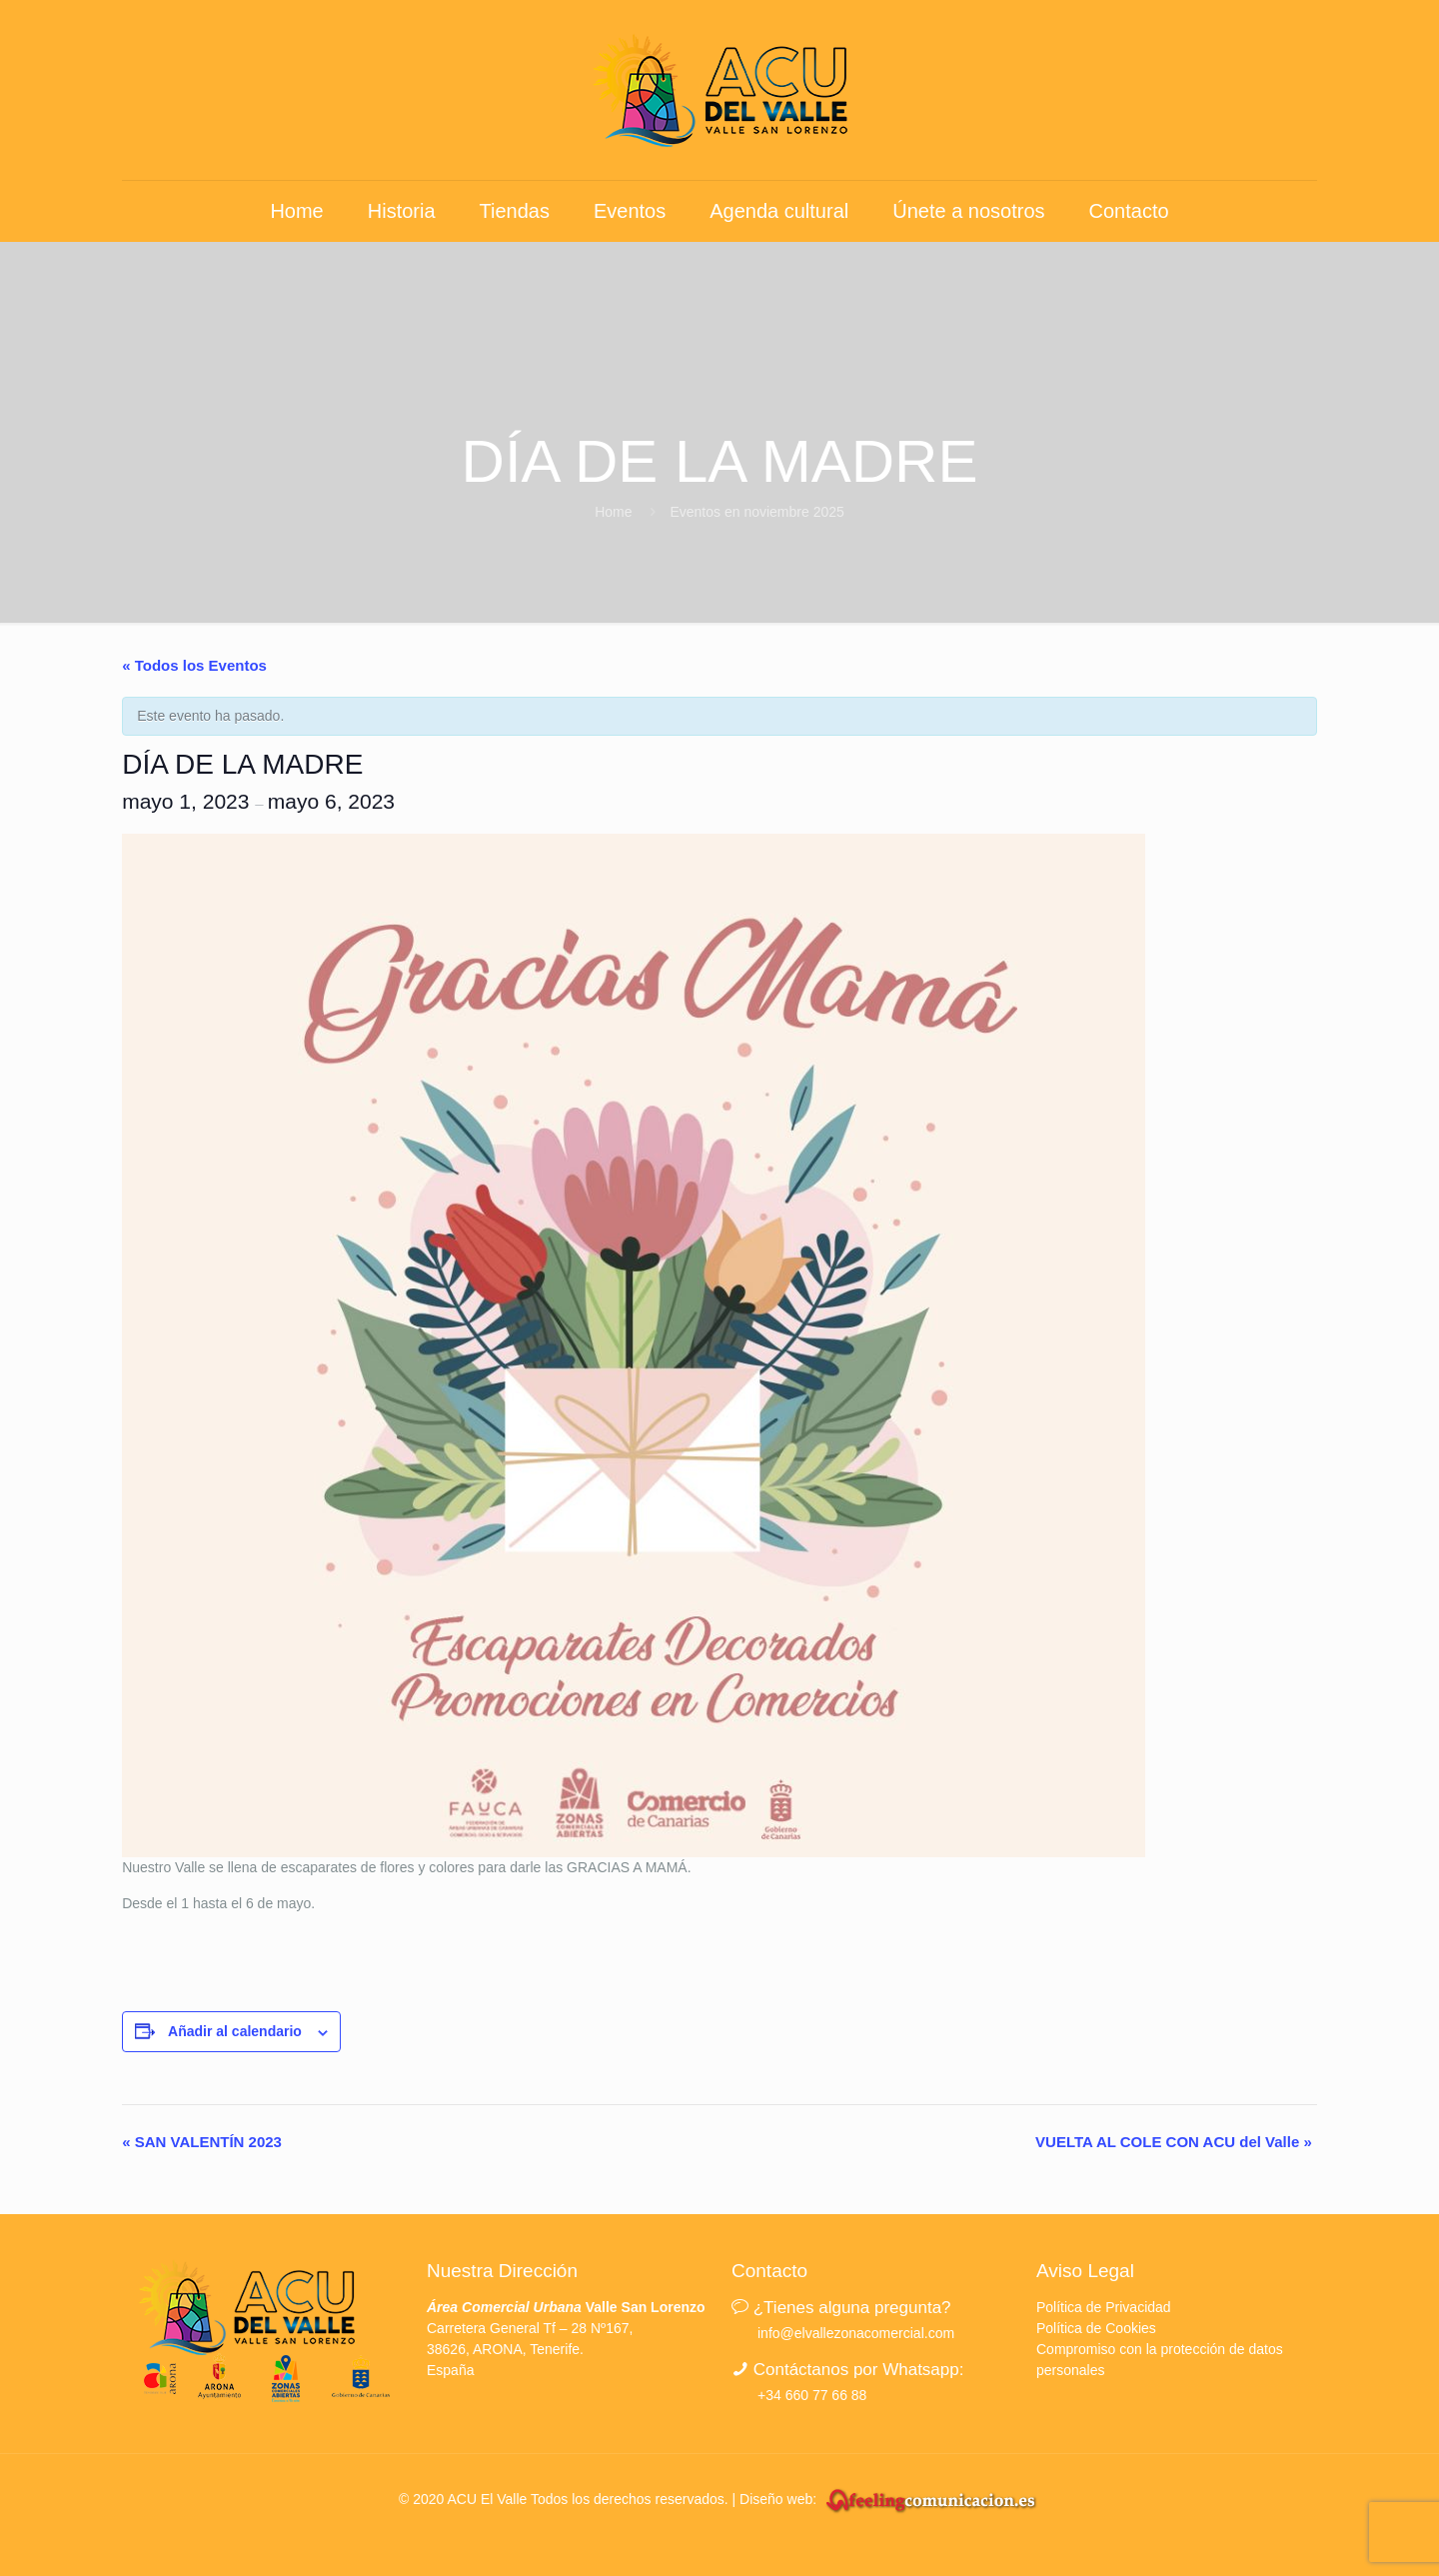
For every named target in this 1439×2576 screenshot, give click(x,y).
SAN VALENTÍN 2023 (202, 2141)
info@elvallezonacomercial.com (855, 2333)
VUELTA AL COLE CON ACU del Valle (1173, 2141)
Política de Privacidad (1103, 2307)
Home (613, 512)
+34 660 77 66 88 (811, 2395)
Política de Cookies (1096, 2328)
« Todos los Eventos (194, 665)
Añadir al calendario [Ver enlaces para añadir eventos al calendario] (235, 2031)
